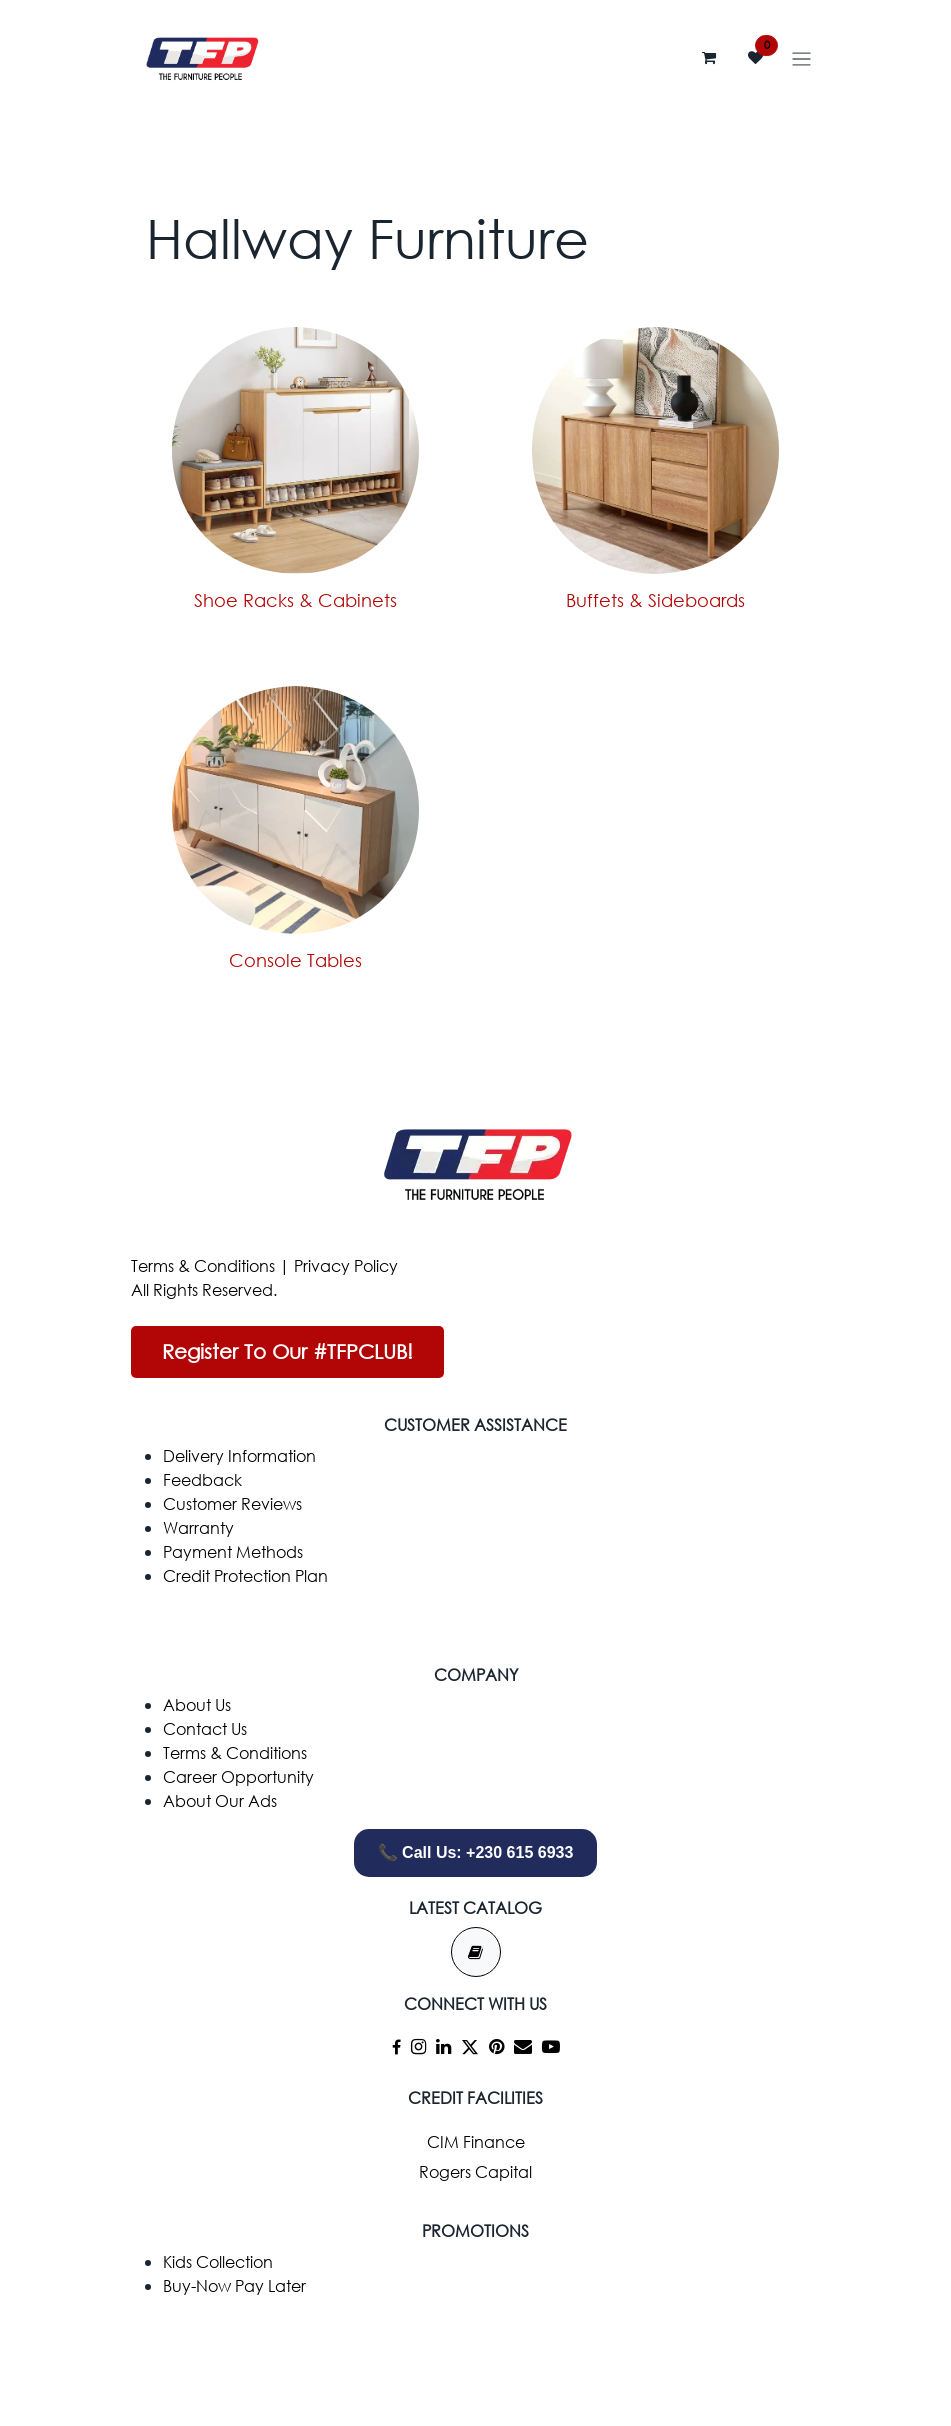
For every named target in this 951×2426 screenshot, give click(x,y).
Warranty (198, 1527)
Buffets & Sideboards (655, 600)
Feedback (202, 1479)
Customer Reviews (232, 1503)
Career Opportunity (238, 1776)
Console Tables (295, 960)
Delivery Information (239, 1455)
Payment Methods (233, 1551)
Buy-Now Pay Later (234, 2285)
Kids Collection (218, 2261)
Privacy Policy (346, 1265)
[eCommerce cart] (709, 58)
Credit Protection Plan (245, 1575)
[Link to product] (296, 451)
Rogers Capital (475, 2171)
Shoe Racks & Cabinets (295, 600)
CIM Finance (476, 2141)
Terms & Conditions (203, 1265)
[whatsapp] (476, 2357)
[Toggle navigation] (801, 58)
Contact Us (205, 1728)
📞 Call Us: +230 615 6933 (476, 1852)
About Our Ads (220, 1800)
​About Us (197, 1704)
